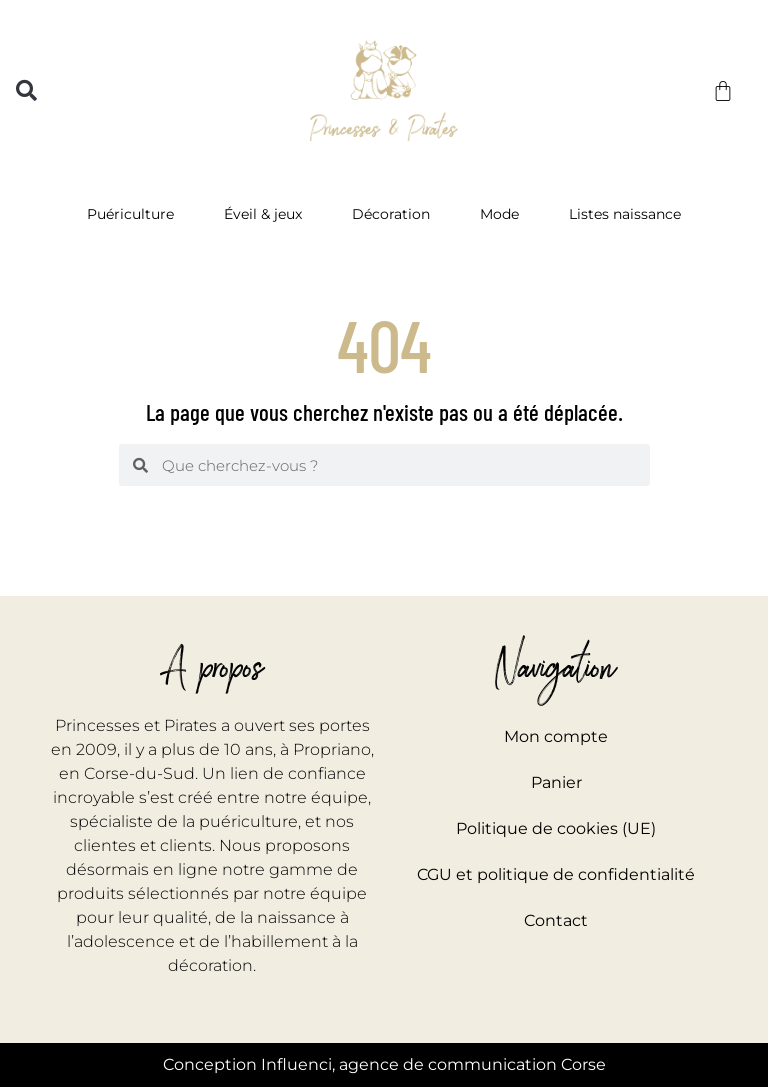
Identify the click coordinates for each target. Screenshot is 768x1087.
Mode (504, 214)
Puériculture (135, 214)
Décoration (396, 214)
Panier (556, 782)
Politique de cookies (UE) (556, 828)
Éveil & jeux (268, 214)
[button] (26, 90)
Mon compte (556, 736)
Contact (556, 920)
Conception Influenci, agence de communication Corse (384, 1064)
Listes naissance (625, 214)
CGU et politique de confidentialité (556, 874)
